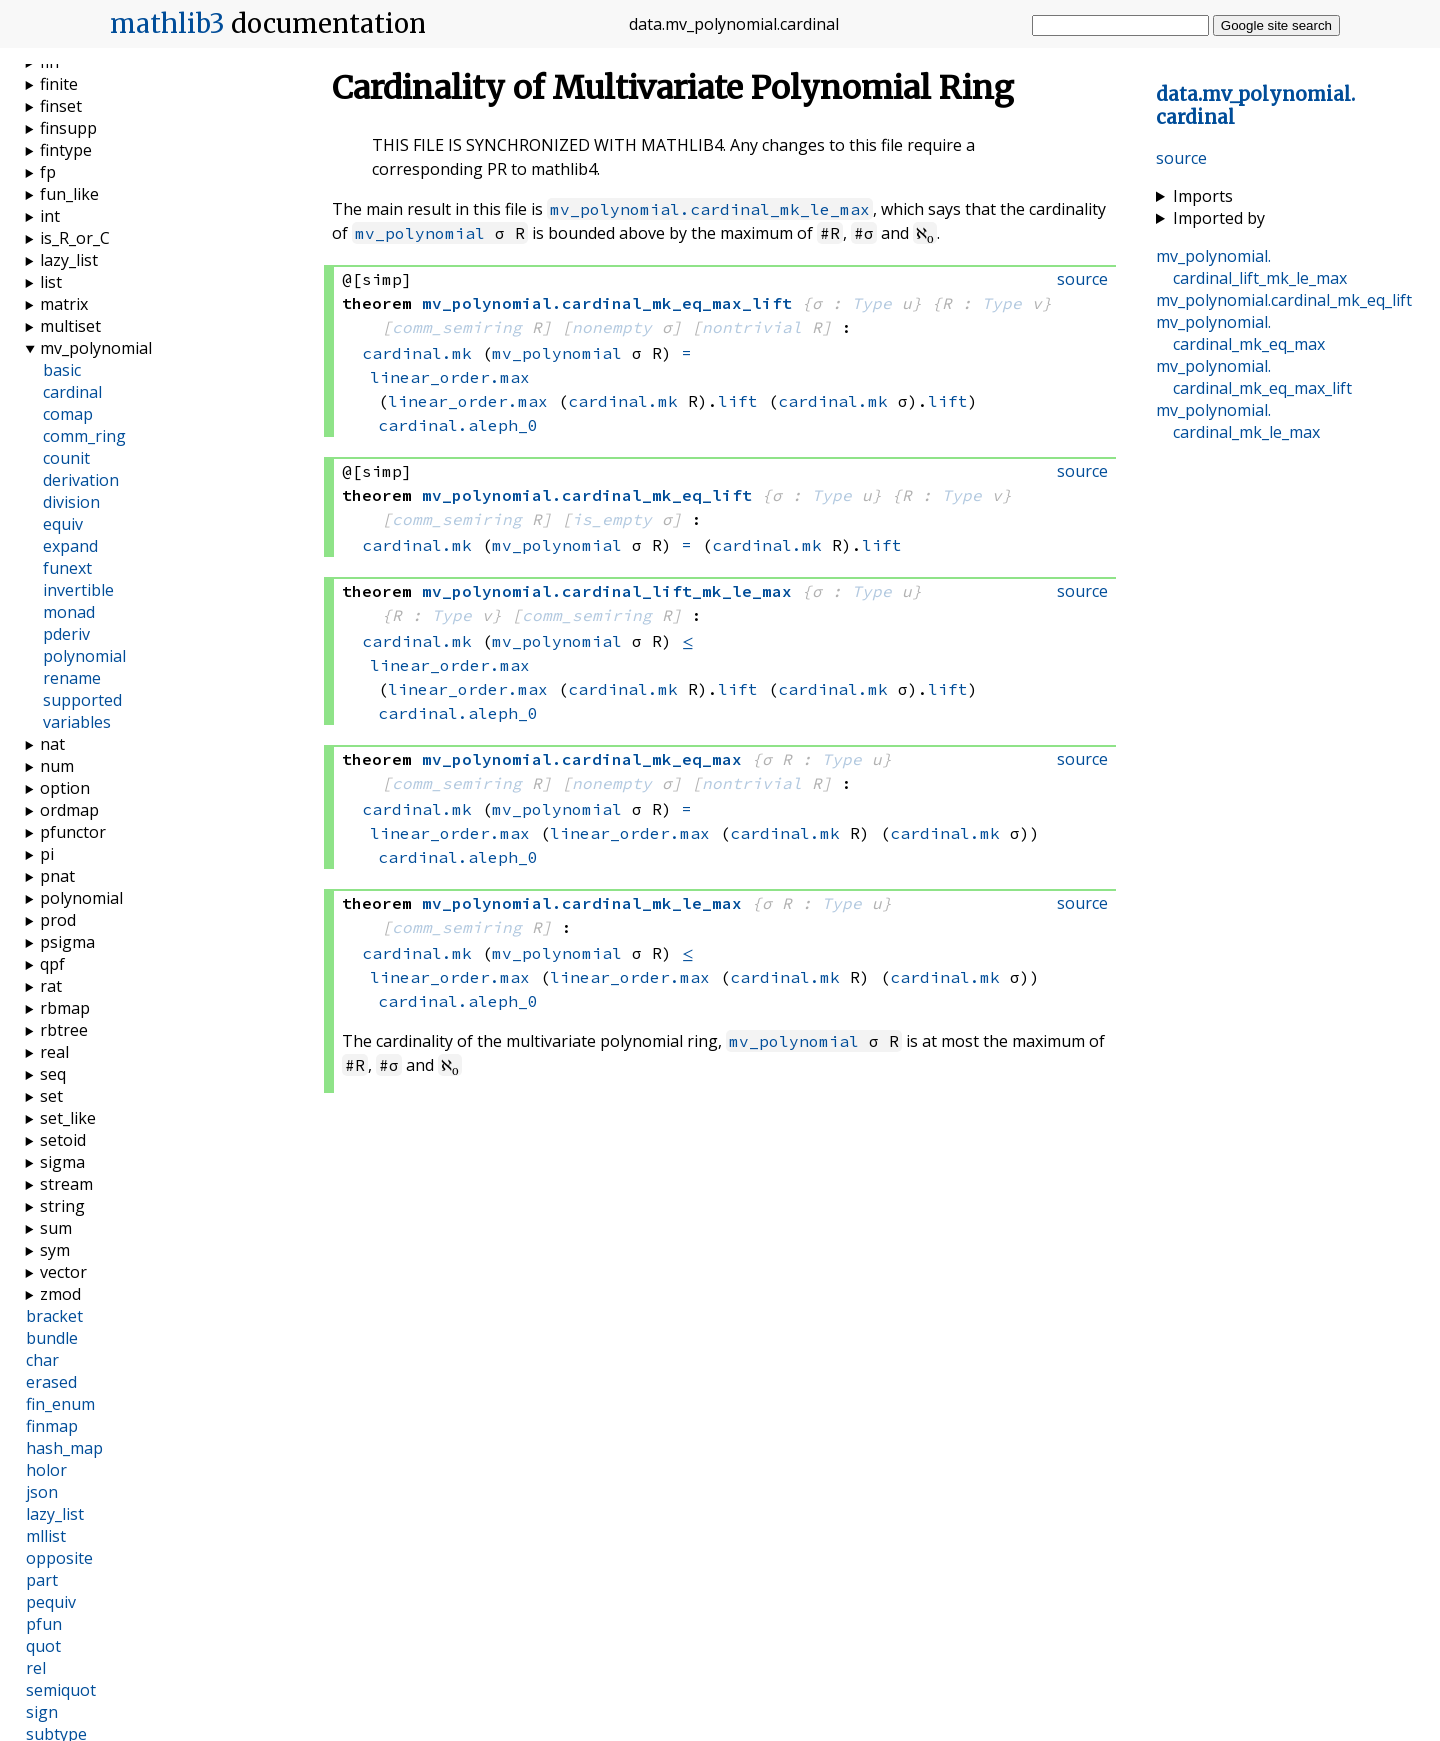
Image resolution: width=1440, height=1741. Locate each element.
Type (872, 303)
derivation (81, 480)
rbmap (65, 1008)
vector (63, 1272)
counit (66, 458)
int (50, 216)
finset (61, 106)
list (51, 282)
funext (67, 568)
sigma (62, 1162)
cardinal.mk (417, 353)
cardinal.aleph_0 (458, 425)
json (42, 1492)
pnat (57, 876)
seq (53, 1074)
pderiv (66, 634)
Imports (1203, 196)
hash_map (64, 1448)
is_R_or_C (75, 238)
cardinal (72, 392)
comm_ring (84, 436)
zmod (60, 1294)
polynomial (84, 656)
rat (51, 986)
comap (68, 414)
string (62, 1206)
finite (59, 84)
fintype (66, 150)
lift (738, 401)
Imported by (1219, 218)
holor (46, 1470)
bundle (52, 1338)
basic (62, 370)
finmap (52, 1426)
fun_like (69, 194)
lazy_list (69, 260)
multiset (70, 326)
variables (77, 722)
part (42, 1580)
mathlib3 (167, 24)
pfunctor (73, 832)
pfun (44, 1624)
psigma (67, 942)
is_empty (612, 519)
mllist (46, 1536)
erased (51, 1382)
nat (52, 744)
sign (42, 1712)
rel (36, 1668)
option (65, 788)
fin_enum (60, 1404)
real (54, 1052)
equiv (63, 524)
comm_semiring (457, 327)
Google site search (1276, 25)
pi (47, 854)
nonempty (612, 327)
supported (82, 700)
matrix (64, 304)
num (57, 766)
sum (56, 1228)
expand (70, 546)
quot (43, 1646)
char (42, 1360)
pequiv (51, 1602)
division (71, 502)
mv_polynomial (420, 233)
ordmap (69, 810)
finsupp (68, 128)
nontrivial (752, 327)
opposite (59, 1558)
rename (72, 678)
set (51, 1096)
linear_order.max (450, 377)
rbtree (64, 1030)
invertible (78, 590)
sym (55, 1250)
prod (58, 920)
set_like (68, 1118)
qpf (52, 964)
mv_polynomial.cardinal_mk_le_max (710, 209)
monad (69, 612)
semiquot (61, 1690)
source (1181, 158)
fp (48, 172)
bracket (54, 1316)
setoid (63, 1140)
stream (66, 1184)
